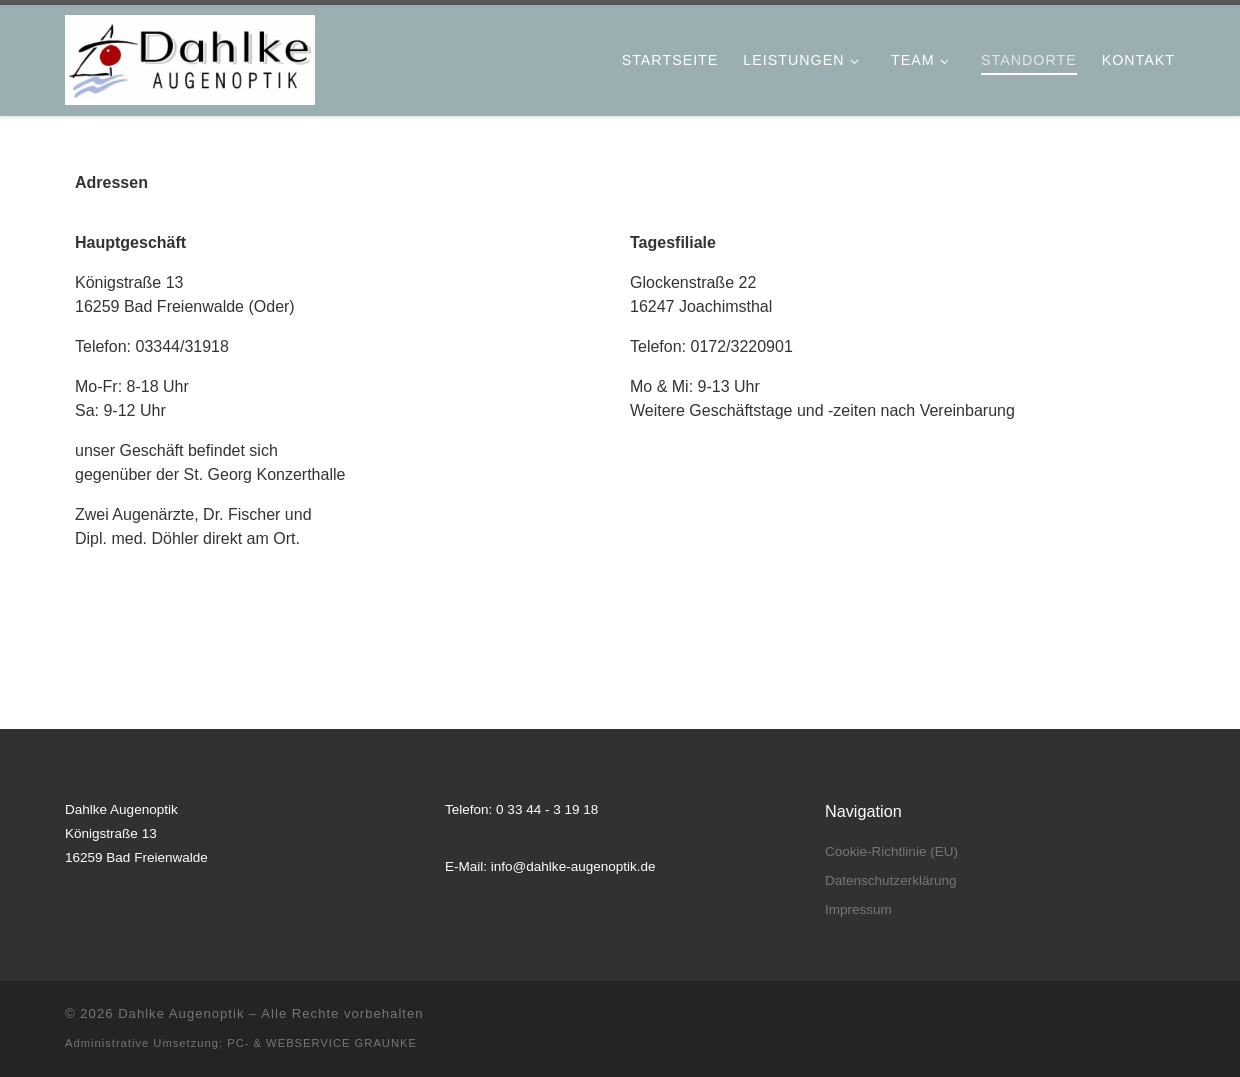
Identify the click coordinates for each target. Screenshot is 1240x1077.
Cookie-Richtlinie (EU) (891, 851)
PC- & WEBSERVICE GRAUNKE (322, 1043)
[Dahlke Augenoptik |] (190, 56)
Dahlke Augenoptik (181, 1013)
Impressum (858, 909)
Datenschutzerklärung (890, 880)
